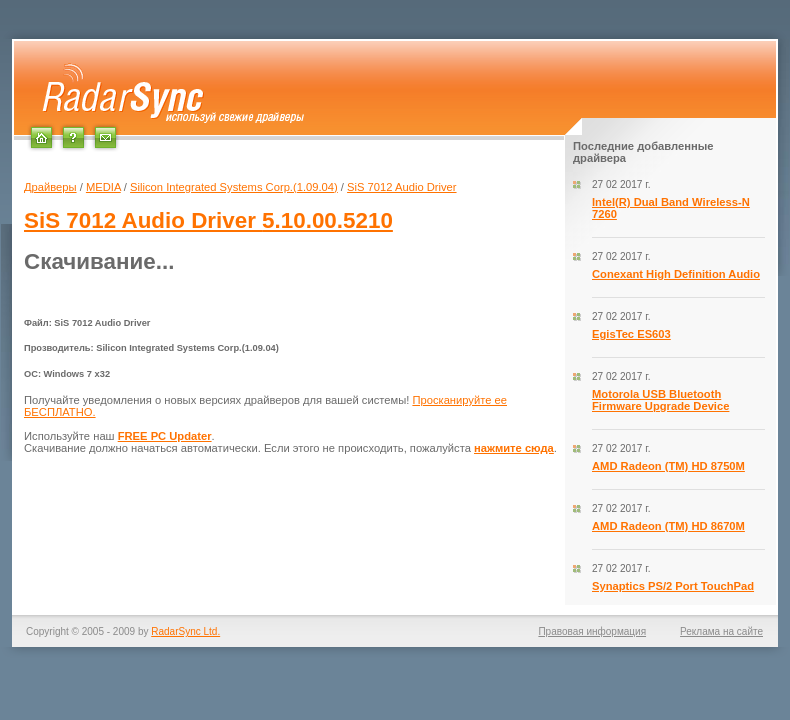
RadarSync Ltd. (185, 631)
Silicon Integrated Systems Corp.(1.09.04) (234, 187)
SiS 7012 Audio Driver (401, 187)
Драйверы (50, 187)
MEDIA (103, 187)
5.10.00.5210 (208, 220)
